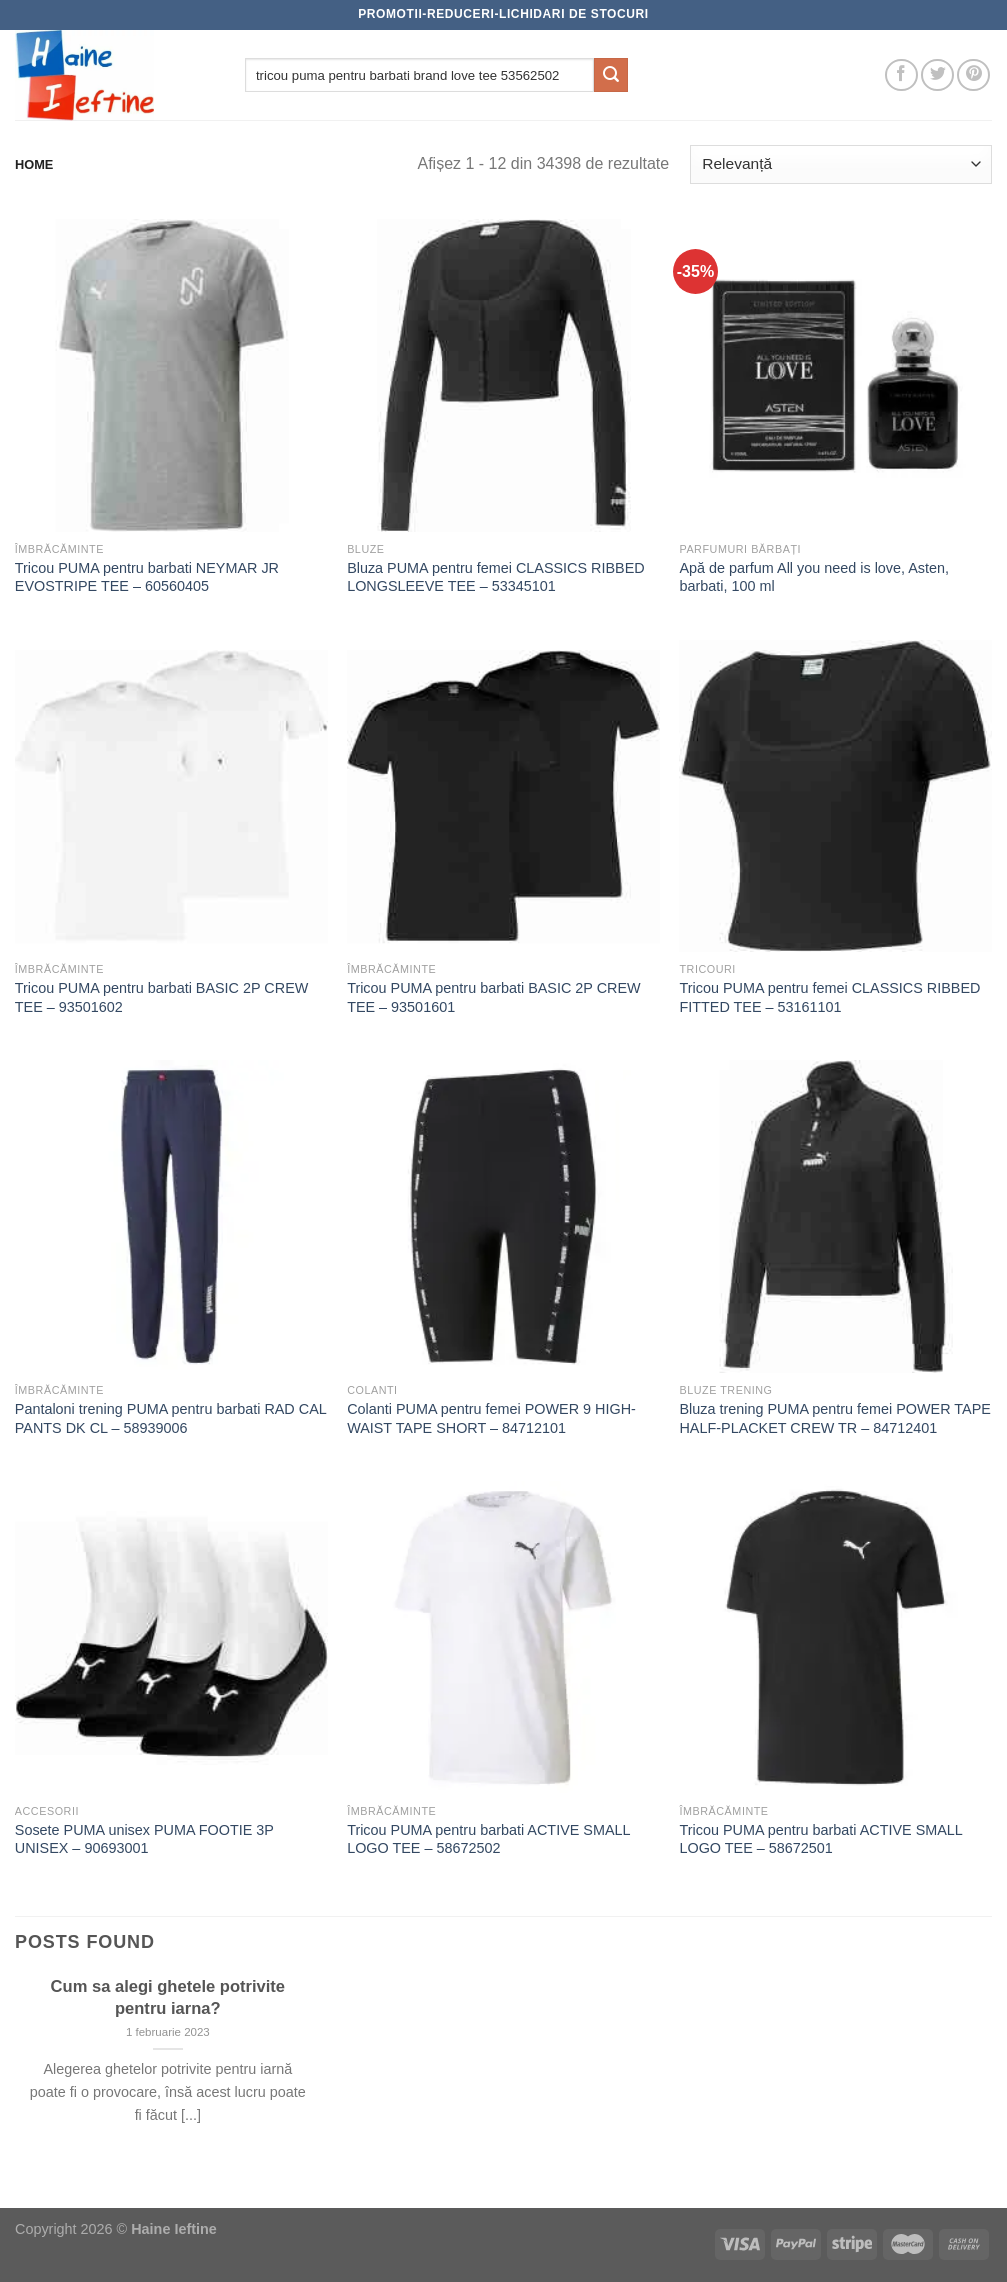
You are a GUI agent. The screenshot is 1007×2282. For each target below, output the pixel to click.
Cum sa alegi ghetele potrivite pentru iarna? (168, 1997)
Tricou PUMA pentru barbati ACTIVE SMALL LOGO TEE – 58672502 (488, 1839)
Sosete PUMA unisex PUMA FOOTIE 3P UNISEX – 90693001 (144, 1839)
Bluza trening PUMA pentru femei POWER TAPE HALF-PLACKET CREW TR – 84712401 (834, 1418)
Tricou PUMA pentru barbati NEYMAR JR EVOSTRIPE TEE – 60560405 (147, 577)
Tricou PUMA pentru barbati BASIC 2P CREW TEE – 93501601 (494, 997)
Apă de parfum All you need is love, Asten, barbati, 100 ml (814, 577)
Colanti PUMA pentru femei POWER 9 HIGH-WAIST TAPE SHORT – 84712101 (491, 1418)
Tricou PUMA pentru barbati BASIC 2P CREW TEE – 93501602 (162, 997)
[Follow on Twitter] (937, 75)
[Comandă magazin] (841, 164)
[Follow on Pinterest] (973, 75)
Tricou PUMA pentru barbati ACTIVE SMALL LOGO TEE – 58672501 (820, 1839)
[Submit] (611, 75)
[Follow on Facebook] (901, 75)
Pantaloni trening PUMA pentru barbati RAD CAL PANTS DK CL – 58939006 (170, 1418)
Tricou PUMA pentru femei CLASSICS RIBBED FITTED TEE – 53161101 (829, 997)
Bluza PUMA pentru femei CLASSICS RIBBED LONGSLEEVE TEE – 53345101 (496, 577)
